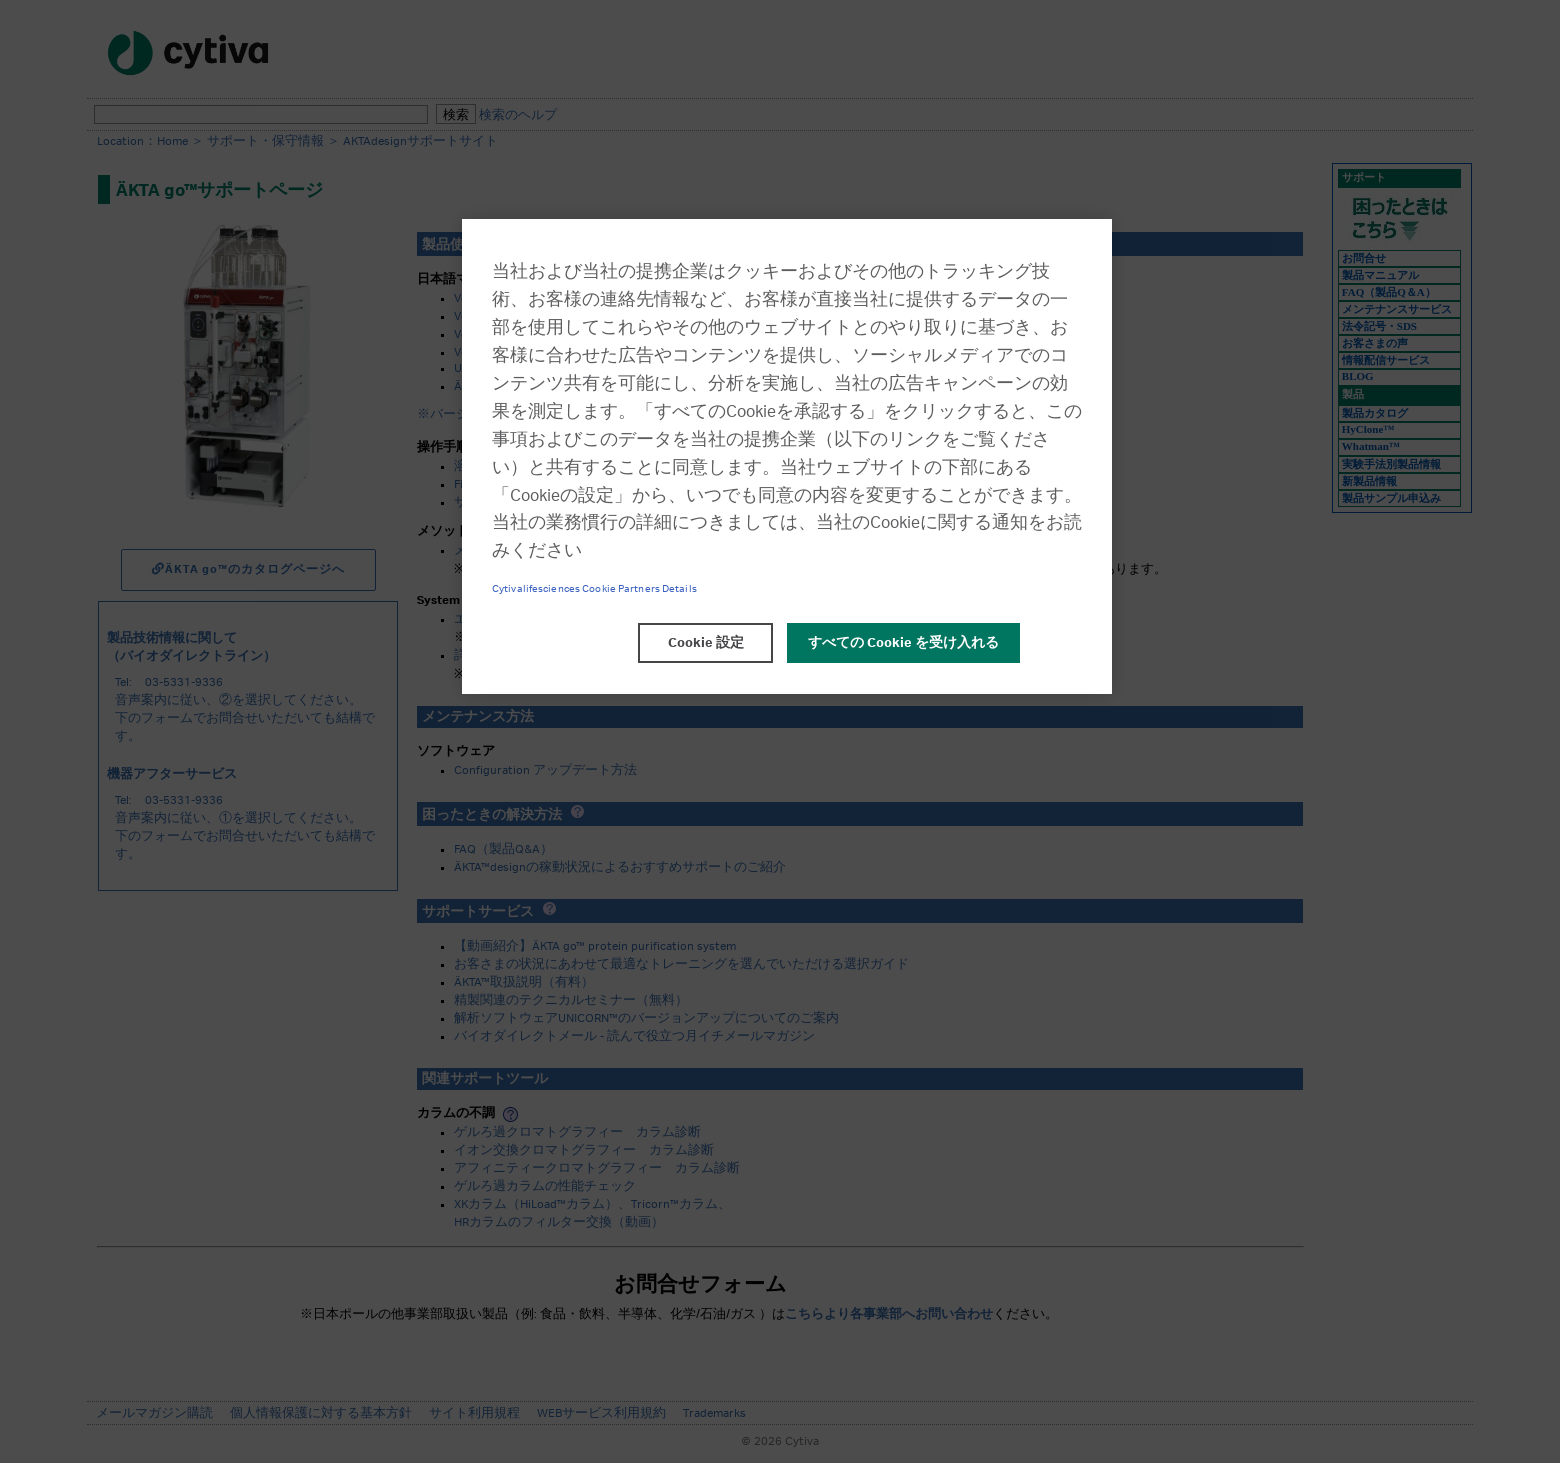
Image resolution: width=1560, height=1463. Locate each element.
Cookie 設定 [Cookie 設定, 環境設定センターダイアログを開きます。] (706, 643)
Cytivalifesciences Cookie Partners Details (594, 589)
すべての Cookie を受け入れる (903, 643)
